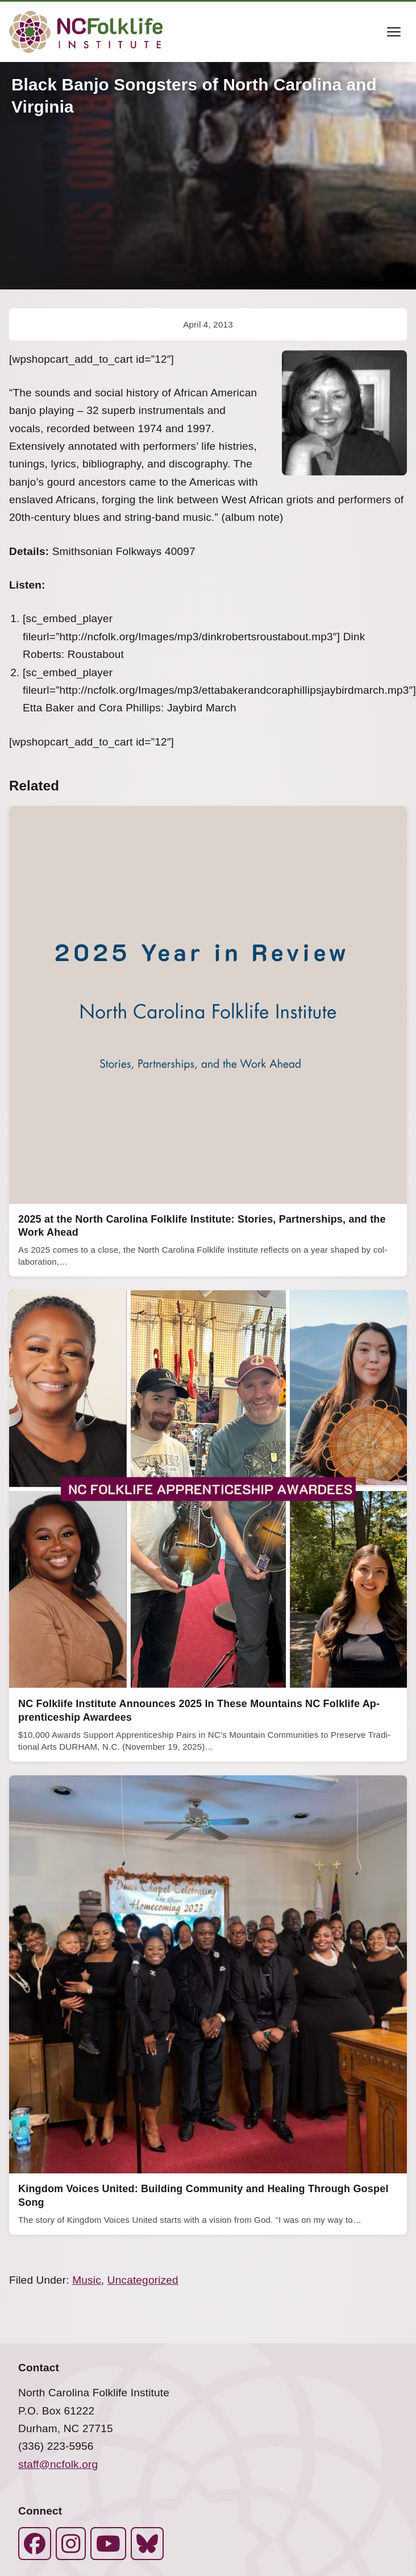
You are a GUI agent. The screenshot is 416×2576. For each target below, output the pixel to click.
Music (86, 2280)
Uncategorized (142, 2280)
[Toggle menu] (394, 31)
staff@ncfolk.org (58, 2464)
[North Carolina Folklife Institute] (86, 32)
